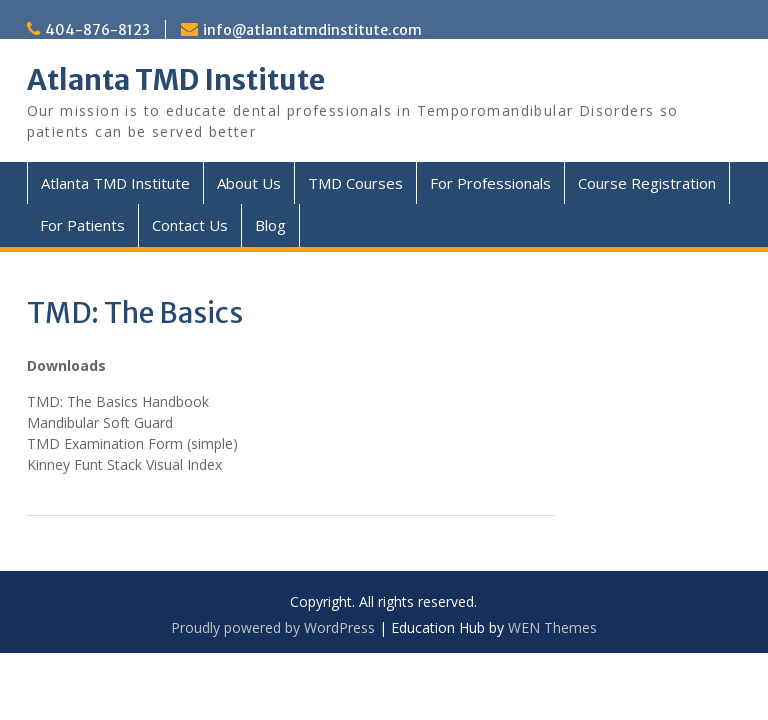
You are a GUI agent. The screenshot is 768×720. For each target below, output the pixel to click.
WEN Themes (552, 627)
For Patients (82, 225)
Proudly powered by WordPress (273, 627)
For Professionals (490, 183)
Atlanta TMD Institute (176, 80)
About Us (249, 183)
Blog (270, 225)
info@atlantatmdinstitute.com (312, 30)
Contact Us (190, 225)
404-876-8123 (97, 30)
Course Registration (647, 183)
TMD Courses (355, 183)
